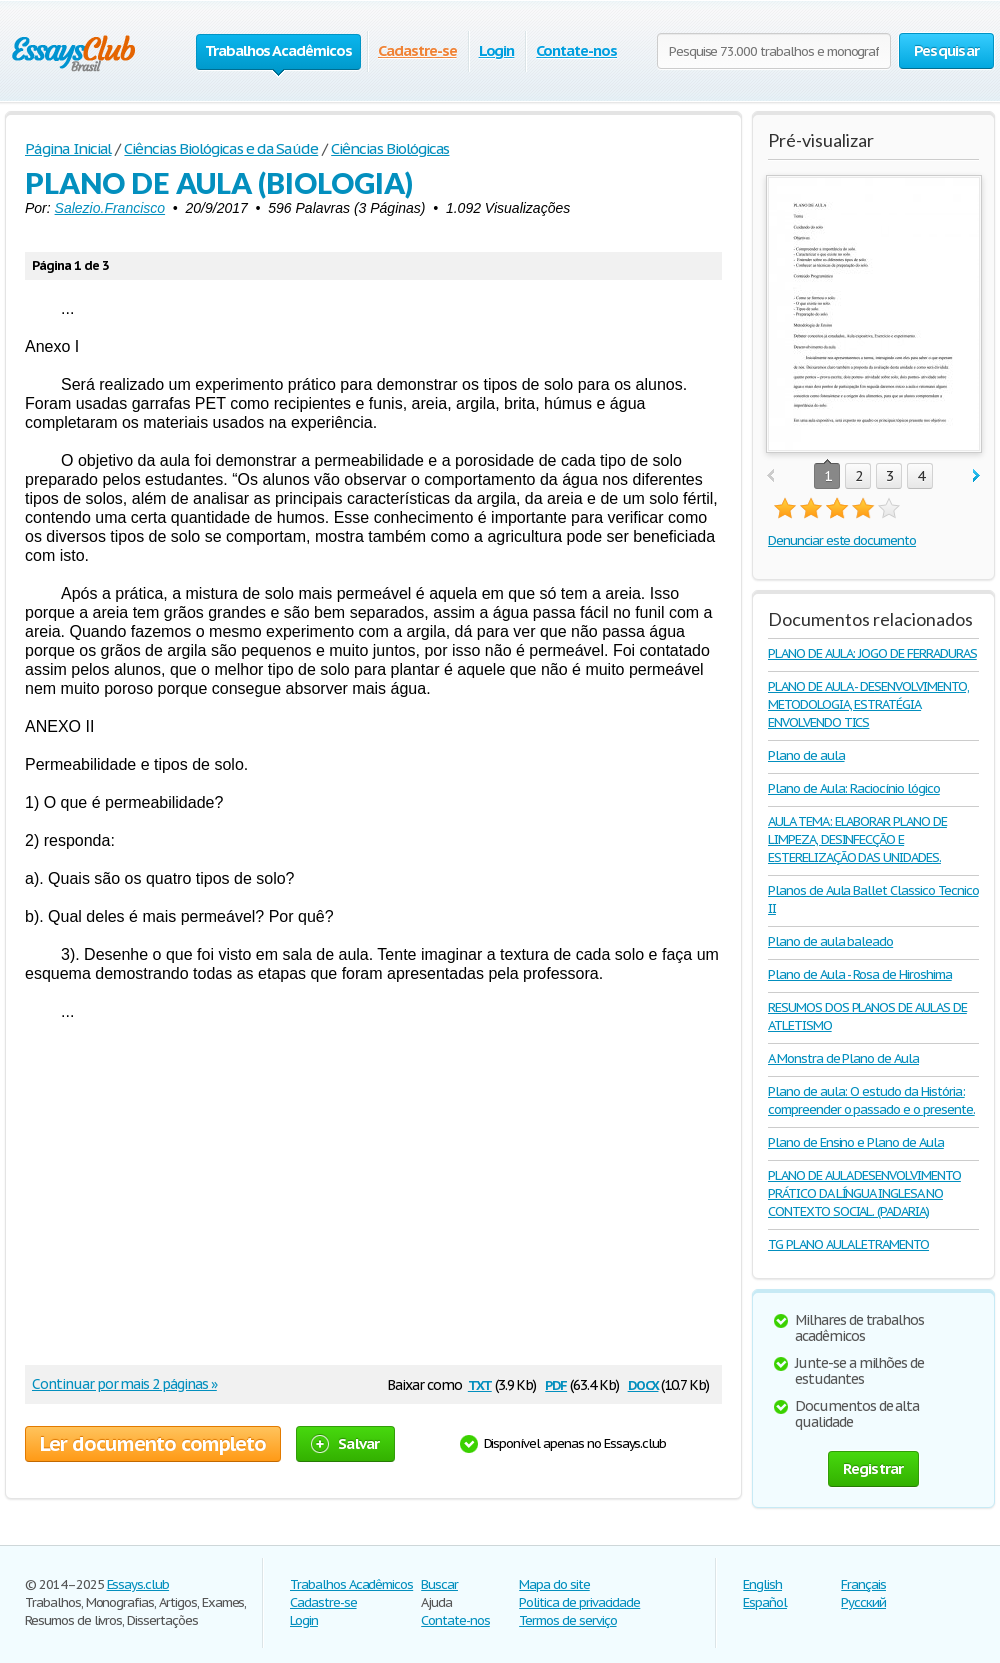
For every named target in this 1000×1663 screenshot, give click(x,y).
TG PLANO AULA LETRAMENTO (848, 1244)
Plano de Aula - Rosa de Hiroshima (860, 974)
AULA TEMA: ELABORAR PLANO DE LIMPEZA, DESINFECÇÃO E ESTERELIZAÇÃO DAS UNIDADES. (857, 839)
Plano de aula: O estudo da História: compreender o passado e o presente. (871, 1100)
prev (770, 476)
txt (480, 1383)
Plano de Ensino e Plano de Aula (856, 1142)
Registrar (873, 1468)
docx (643, 1383)
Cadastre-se (417, 50)
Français (863, 1584)
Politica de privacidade (579, 1602)
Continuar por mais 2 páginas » (124, 1384)
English (762, 1584)
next (976, 476)
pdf (556, 1383)
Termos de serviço (567, 1620)
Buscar (439, 1584)
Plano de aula (806, 755)
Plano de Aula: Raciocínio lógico (854, 788)
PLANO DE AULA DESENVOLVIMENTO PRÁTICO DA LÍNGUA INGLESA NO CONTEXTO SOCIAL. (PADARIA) (864, 1193)
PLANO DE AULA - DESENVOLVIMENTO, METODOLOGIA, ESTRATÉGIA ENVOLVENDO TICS (868, 704)
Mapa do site (554, 1584)
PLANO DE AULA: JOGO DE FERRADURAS (872, 653)
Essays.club (138, 1584)
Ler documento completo (153, 1444)
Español (765, 1602)
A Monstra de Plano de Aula (843, 1058)
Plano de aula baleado (830, 941)
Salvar (345, 1443)
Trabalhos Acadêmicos (351, 1584)
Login (497, 50)
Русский (863, 1602)
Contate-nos (576, 50)
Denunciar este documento (842, 540)
